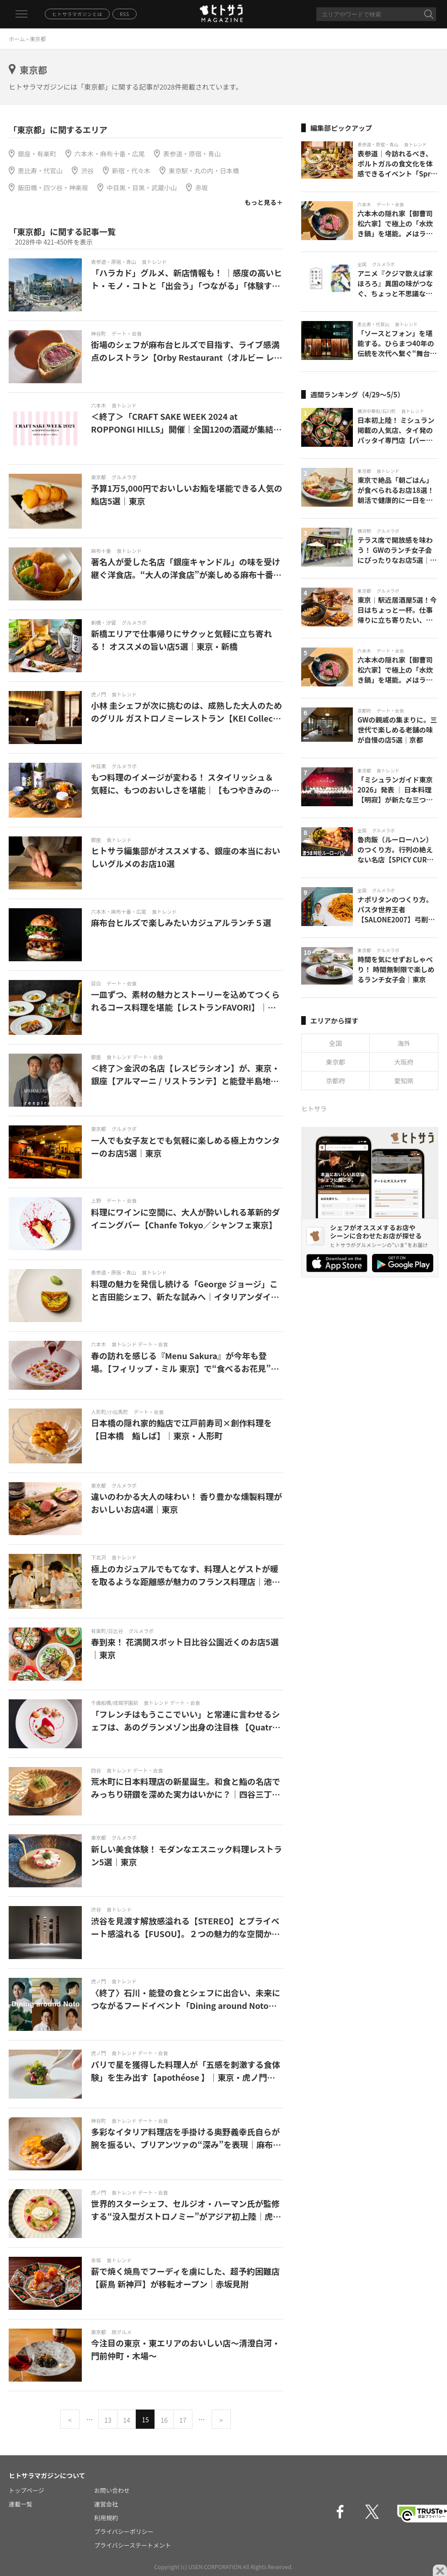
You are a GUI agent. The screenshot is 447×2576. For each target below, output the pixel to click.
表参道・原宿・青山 (192, 153)
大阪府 (404, 1061)
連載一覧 (20, 2504)
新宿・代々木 (131, 170)
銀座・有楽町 (37, 153)
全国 (335, 1043)
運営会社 (106, 2504)
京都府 (335, 1080)
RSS (124, 14)
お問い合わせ (112, 2490)
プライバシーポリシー (124, 2531)
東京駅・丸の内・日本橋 (204, 170)
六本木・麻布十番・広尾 (109, 153)
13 (108, 2420)
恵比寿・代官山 (40, 170)
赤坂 (201, 187)
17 (182, 2420)
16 (164, 2420)
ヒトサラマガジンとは (77, 14)
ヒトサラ (314, 1108)
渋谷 (87, 170)
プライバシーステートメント (132, 2545)
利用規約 (106, 2517)
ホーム (17, 39)
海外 (404, 1043)
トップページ (26, 2490)
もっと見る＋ (264, 202)
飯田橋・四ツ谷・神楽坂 (53, 187)
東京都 (335, 1061)
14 (126, 2420)
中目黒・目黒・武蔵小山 (141, 187)
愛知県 (404, 1080)
